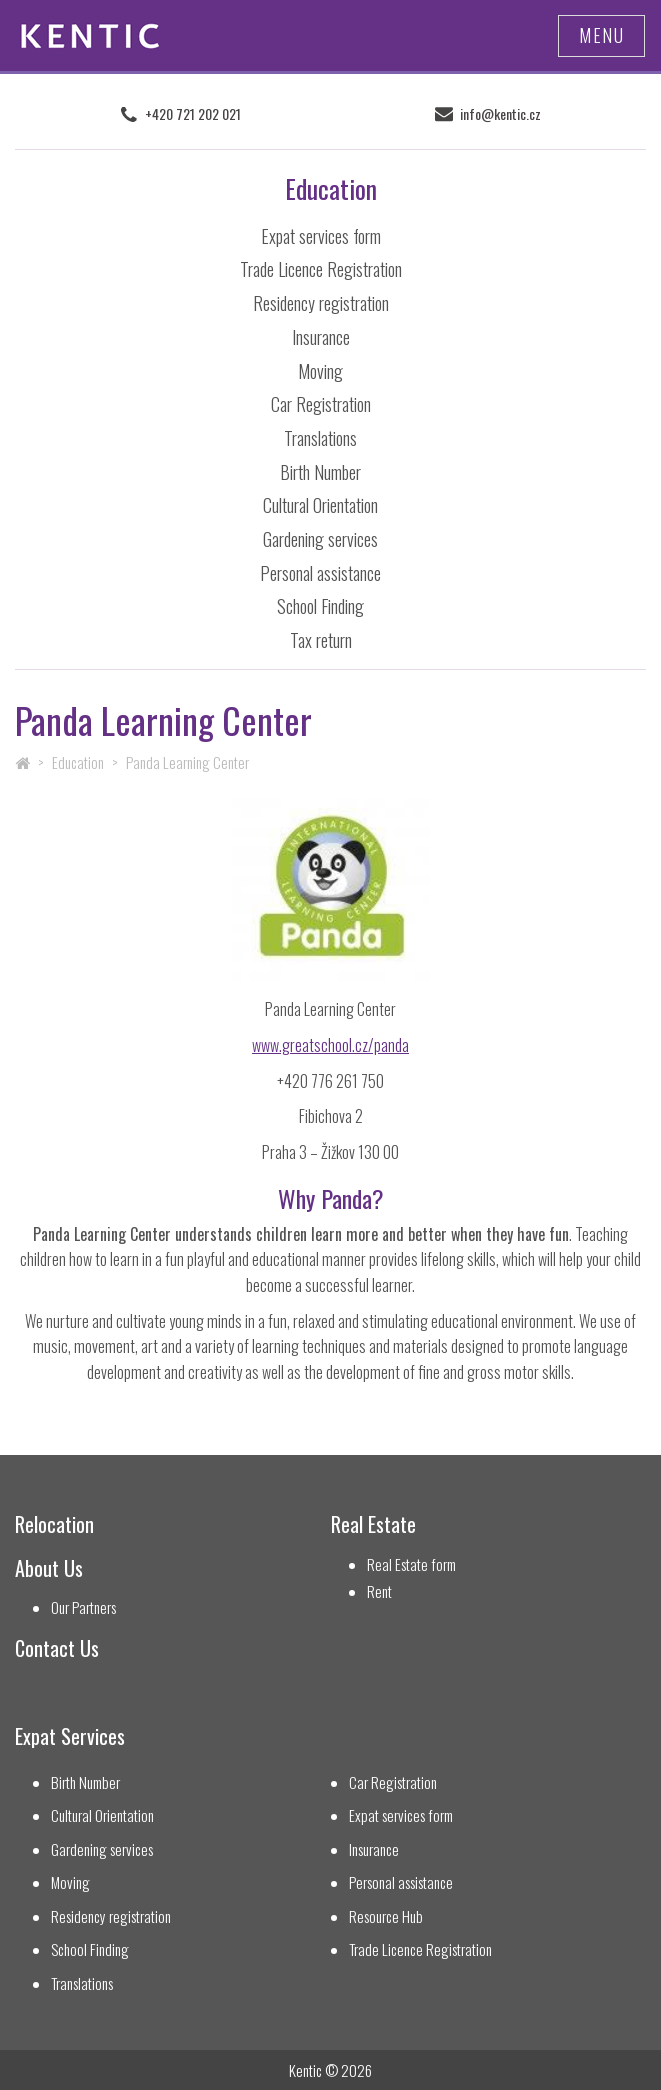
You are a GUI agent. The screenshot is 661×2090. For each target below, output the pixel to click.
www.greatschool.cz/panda (330, 1045)
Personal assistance (320, 573)
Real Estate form (411, 1564)
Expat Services (70, 1736)
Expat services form (321, 236)
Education (78, 762)
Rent (379, 1591)
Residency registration (321, 303)
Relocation (54, 1524)
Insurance (321, 337)
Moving (320, 371)
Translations (320, 438)
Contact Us (57, 1648)
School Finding (320, 606)
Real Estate (373, 1524)
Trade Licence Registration (321, 269)
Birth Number (320, 472)
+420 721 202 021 (193, 114)
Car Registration (321, 404)
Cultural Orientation (320, 505)
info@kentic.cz (500, 114)
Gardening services (320, 539)
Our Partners (83, 1607)
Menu (601, 35)
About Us (49, 1568)
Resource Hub (386, 1916)
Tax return (321, 640)
